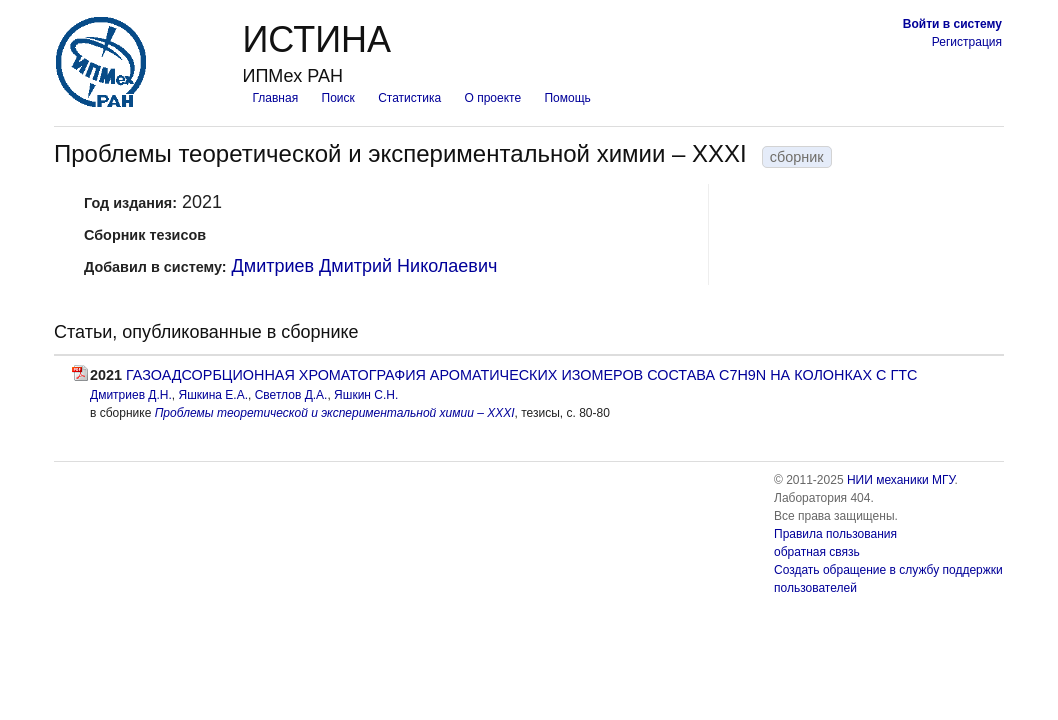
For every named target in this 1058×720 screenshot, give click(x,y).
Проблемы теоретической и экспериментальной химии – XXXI (335, 413)
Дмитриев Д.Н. (131, 395)
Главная (275, 98)
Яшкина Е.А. (213, 395)
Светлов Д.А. (291, 395)
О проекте (493, 98)
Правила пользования (835, 534)
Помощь (567, 98)
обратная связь (817, 552)
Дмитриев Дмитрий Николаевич (365, 266)
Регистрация (967, 42)
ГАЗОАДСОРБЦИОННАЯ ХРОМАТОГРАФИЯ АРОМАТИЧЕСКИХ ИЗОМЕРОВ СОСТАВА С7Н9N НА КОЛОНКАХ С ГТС (521, 375)
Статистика (409, 98)
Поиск (338, 98)
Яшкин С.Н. (366, 395)
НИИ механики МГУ (901, 480)
